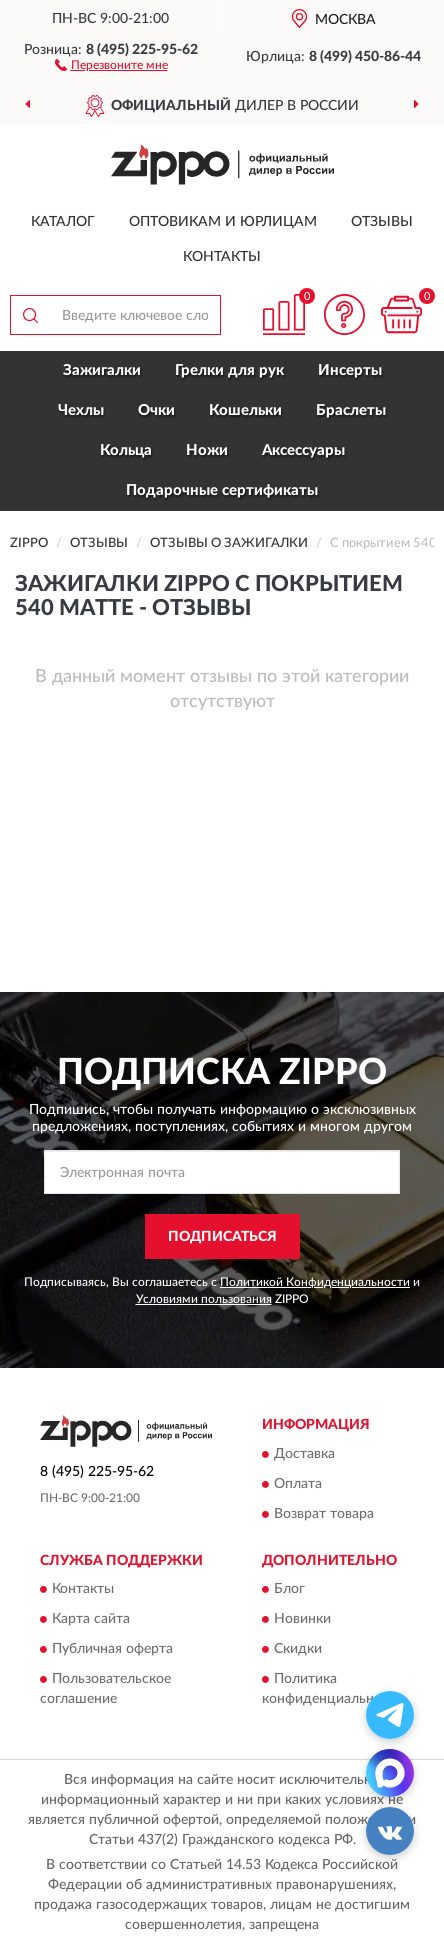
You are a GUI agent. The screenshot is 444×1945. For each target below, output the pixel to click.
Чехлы (81, 410)
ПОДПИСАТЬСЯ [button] (222, 1237)
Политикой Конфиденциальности (315, 1282)
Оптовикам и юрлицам (223, 222)
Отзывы (382, 222)
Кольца (126, 450)
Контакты (222, 257)
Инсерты (350, 370)
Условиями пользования (204, 1299)
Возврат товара (324, 1514)
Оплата (298, 1484)
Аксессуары (303, 450)
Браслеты (351, 410)
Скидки (298, 1650)
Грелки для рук (229, 370)
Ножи (207, 450)
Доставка (304, 1454)
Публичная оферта (112, 1650)
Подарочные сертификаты (222, 490)
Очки (156, 410)
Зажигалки (102, 370)
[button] (111, 64)
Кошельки (245, 410)
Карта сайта (91, 1620)
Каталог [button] (63, 222)
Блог (289, 1590)
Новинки (302, 1620)
